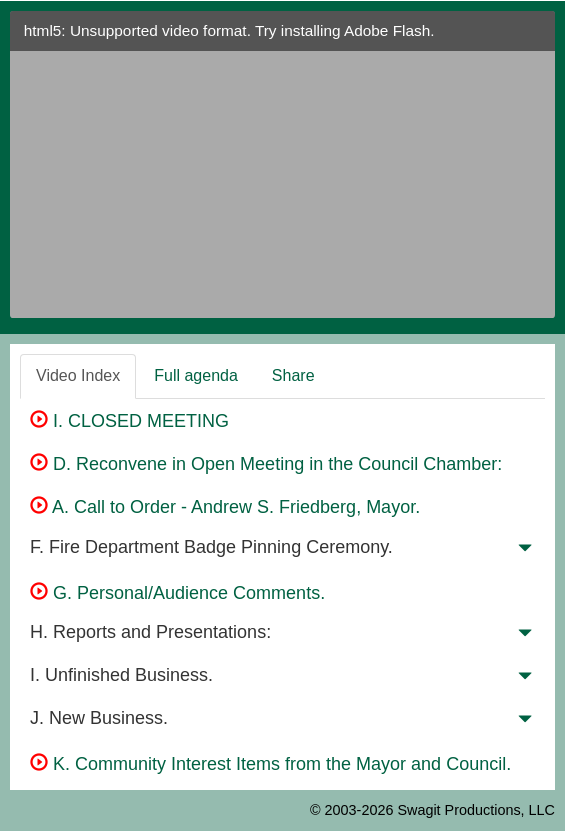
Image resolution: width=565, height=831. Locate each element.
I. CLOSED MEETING (129, 421)
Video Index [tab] (78, 375)
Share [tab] (293, 375)
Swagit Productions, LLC (476, 810)
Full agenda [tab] (196, 375)
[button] (525, 552)
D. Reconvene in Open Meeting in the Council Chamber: (266, 464)
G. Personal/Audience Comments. (177, 593)
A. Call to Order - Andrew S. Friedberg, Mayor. (225, 507)
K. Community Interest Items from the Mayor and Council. (270, 764)
